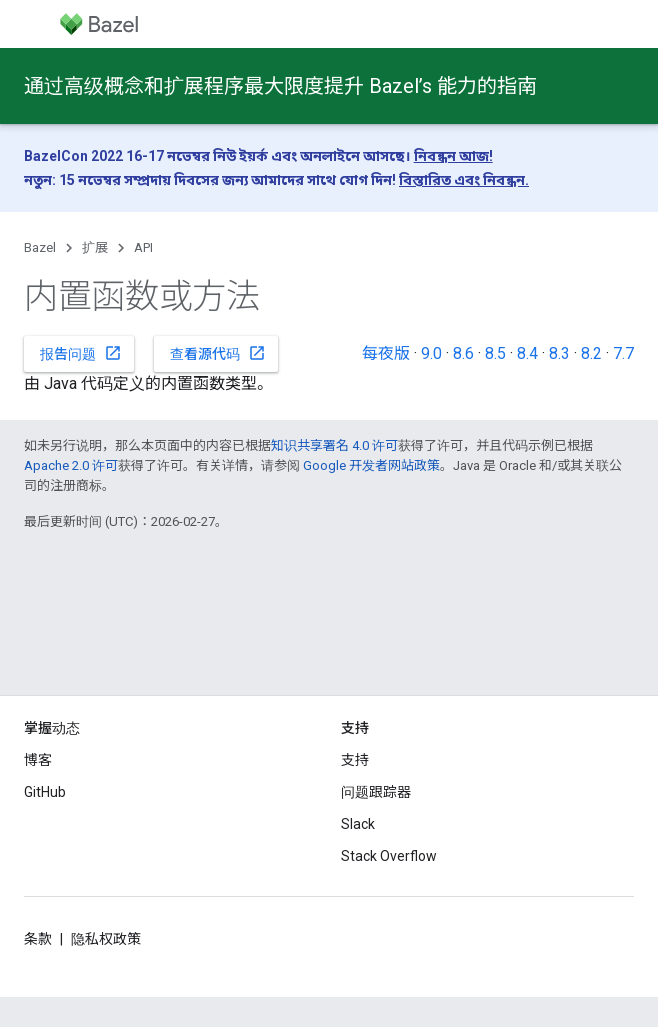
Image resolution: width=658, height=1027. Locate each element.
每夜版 (386, 353)
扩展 (95, 247)
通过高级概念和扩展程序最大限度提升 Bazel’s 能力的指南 (280, 86)
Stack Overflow (389, 856)
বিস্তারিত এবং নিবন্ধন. (464, 180)
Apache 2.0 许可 (71, 465)
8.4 (527, 353)
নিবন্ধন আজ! (453, 156)
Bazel (40, 247)
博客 (38, 760)
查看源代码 (218, 353)
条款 (38, 939)
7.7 (623, 353)
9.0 (431, 353)
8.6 (463, 353)
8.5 (495, 353)
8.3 (559, 353)
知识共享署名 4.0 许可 (334, 445)
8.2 (591, 353)
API (143, 247)
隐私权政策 (106, 939)
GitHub (45, 792)
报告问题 (81, 353)
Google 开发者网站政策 (371, 465)
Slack (358, 824)
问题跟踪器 (376, 792)
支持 (355, 760)
